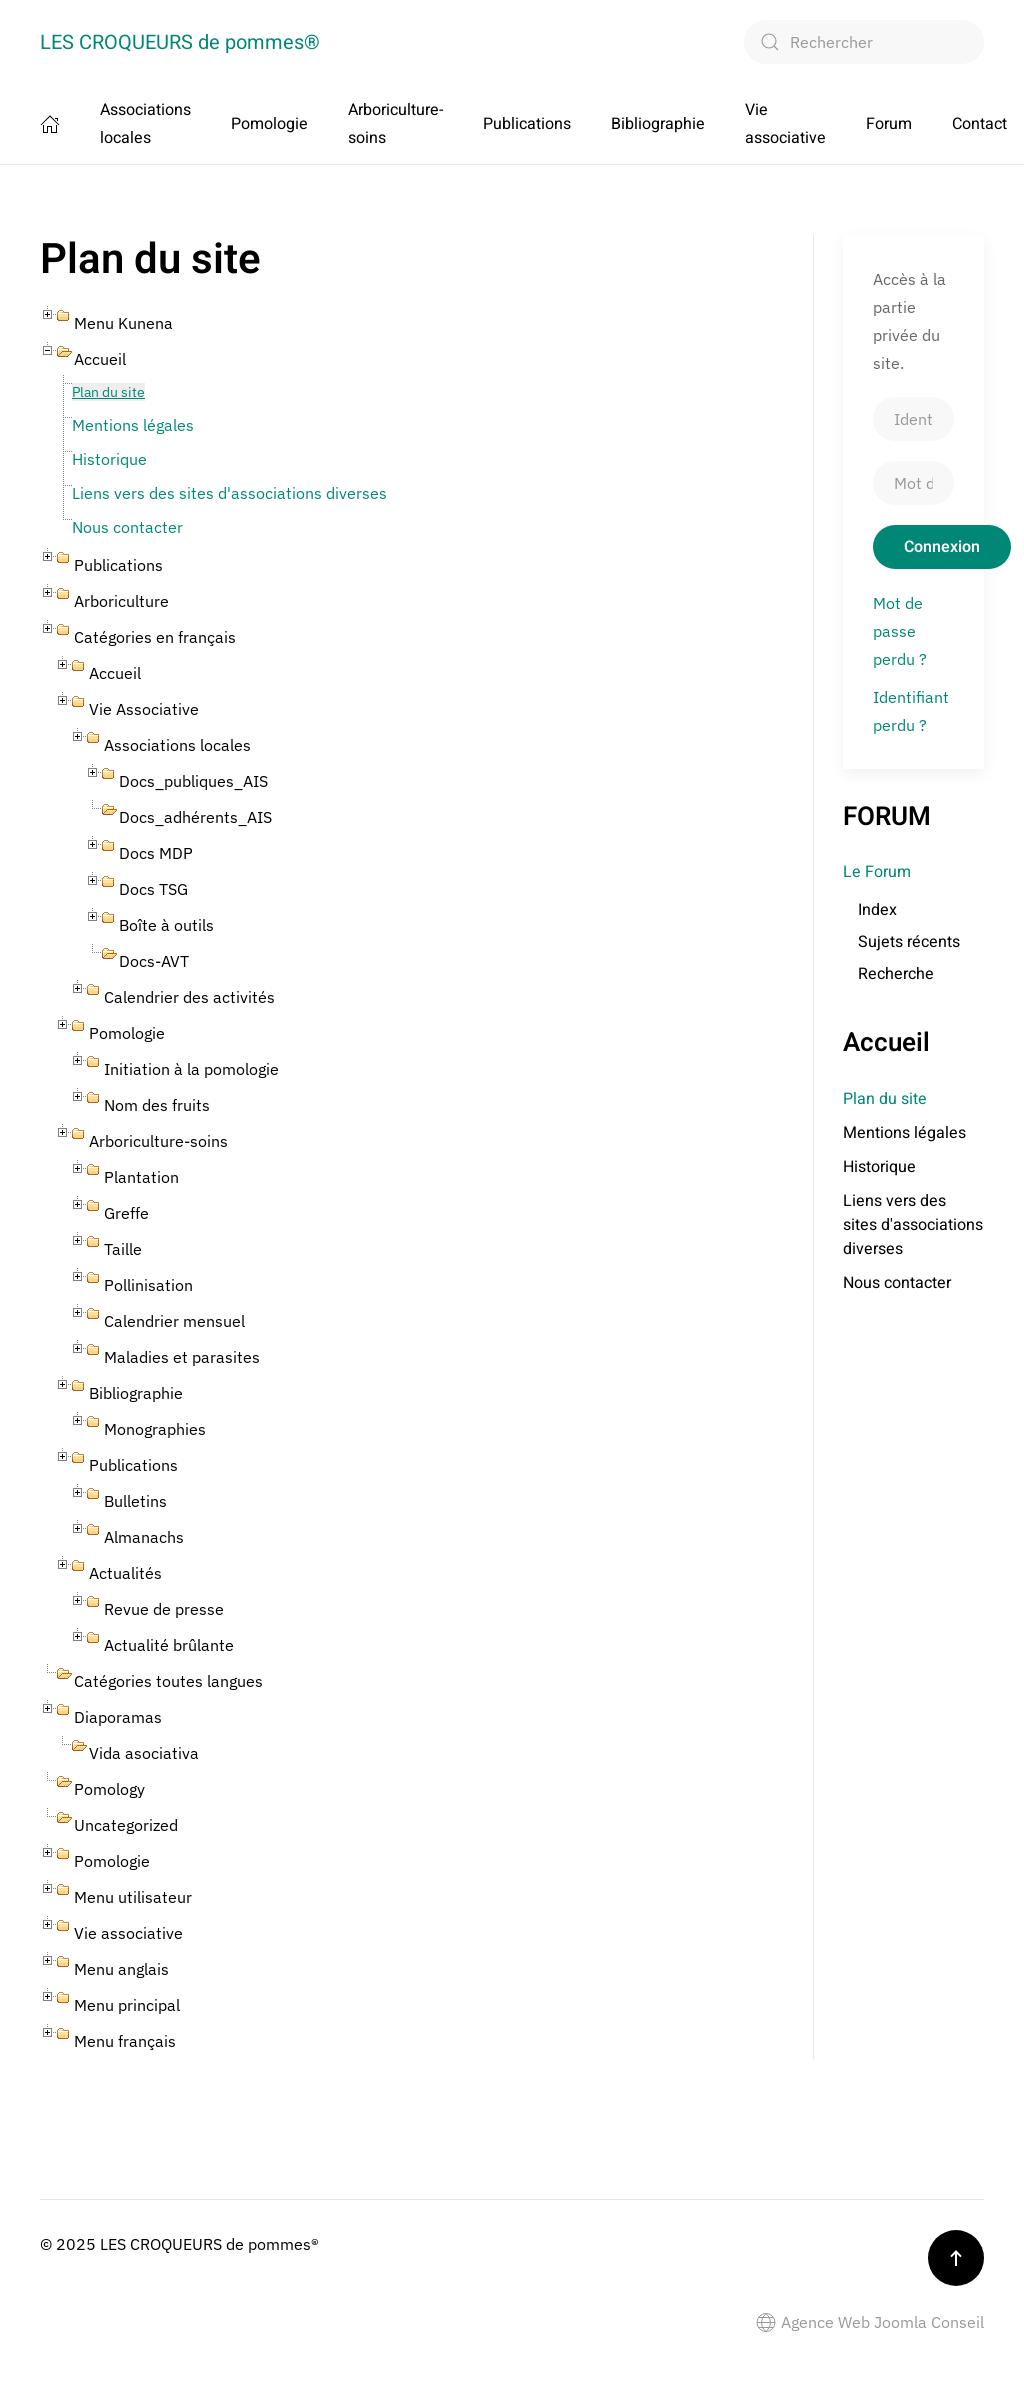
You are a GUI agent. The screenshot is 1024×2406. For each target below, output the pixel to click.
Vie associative (785, 124)
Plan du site (108, 392)
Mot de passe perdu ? (900, 631)
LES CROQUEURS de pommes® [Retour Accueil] (180, 42)
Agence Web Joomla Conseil (870, 2322)
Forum (889, 124)
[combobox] (864, 42)
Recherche (896, 974)
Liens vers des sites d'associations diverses (229, 493)
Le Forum (877, 872)
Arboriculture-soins (395, 124)
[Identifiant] (913, 419)
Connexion (942, 547)
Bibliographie (658, 124)
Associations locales (145, 124)
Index (877, 910)
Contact (979, 124)
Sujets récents (909, 942)
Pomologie (269, 124)
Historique (109, 459)
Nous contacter (127, 527)
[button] (956, 2258)
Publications (527, 124)
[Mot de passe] (913, 483)
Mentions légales (133, 425)
